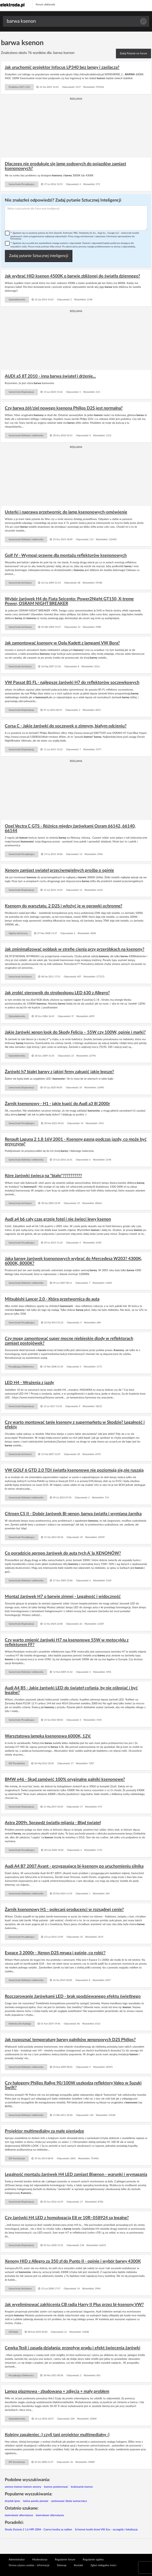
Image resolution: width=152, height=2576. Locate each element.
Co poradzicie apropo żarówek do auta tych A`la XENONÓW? (63, 1553)
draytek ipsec (12, 2501)
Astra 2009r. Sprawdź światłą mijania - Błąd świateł (53, 1823)
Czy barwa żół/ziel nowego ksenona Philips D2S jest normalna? (64, 408)
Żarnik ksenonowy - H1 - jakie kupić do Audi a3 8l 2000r (57, 1104)
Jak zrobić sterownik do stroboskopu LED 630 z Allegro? (57, 993)
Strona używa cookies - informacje (29, 2565)
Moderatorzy (39, 2559)
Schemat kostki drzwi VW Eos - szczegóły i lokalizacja (106, 2529)
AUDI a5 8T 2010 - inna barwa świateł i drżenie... (50, 376)
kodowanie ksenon (82, 2487)
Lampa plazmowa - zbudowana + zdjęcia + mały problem (57, 2391)
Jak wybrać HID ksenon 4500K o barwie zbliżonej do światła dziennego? (72, 276)
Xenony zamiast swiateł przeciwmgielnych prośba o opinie (59, 870)
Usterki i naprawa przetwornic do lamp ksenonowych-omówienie (66, 512)
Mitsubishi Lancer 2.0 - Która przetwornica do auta (52, 1299)
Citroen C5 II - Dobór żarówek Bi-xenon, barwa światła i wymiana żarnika (73, 1514)
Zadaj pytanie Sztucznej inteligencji (38, 256)
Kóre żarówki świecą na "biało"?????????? (43, 1176)
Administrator (17, 2559)
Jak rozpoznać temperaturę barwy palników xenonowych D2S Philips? (70, 2040)
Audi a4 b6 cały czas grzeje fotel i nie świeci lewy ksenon (58, 1219)
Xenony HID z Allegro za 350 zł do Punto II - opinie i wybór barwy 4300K (73, 2261)
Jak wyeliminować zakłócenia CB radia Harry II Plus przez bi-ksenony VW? (74, 2304)
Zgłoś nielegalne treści (103, 2565)
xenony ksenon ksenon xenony (23, 2487)
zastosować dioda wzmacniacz (69, 2501)
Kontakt (78, 2565)
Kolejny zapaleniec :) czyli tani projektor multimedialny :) (57, 2435)
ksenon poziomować (56, 2487)
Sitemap (61, 2565)
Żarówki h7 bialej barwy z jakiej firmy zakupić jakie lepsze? (59, 1072)
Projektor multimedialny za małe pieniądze (44, 2131)
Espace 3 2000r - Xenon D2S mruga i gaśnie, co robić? (55, 1953)
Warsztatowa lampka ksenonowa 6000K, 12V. (48, 1736)
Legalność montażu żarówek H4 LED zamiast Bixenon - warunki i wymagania (76, 2174)
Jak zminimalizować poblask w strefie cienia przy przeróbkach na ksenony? (74, 949)
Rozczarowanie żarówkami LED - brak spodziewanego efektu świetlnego (73, 1996)
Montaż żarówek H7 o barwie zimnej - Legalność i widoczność (63, 1596)
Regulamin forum (65, 2559)
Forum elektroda (45, 4)
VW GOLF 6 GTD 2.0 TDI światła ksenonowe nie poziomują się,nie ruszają (74, 1470)
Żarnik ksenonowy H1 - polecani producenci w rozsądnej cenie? (64, 1909)
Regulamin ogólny (93, 2559)
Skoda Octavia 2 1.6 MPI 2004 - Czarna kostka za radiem (38, 2529)
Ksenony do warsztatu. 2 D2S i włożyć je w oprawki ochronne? (63, 906)
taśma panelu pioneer (35, 2501)
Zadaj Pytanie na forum (133, 53)
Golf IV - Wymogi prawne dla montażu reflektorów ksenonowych (66, 555)
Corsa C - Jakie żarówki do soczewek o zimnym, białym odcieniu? (65, 726)
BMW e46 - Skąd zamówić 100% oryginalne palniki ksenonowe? (65, 1779)
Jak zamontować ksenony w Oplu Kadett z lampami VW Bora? (62, 643)
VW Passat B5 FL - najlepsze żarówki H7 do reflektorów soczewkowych (72, 682)
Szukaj (143, 21)
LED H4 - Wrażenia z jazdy (29, 1383)
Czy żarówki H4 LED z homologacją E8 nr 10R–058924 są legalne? (67, 2218)
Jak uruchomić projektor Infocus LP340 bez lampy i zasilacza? (62, 67)
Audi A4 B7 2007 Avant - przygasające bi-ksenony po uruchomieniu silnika (74, 1866)
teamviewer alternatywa (19, 2515)
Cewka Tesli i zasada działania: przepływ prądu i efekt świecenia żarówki (72, 2348)
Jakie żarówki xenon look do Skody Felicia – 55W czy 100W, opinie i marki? (75, 1032)
